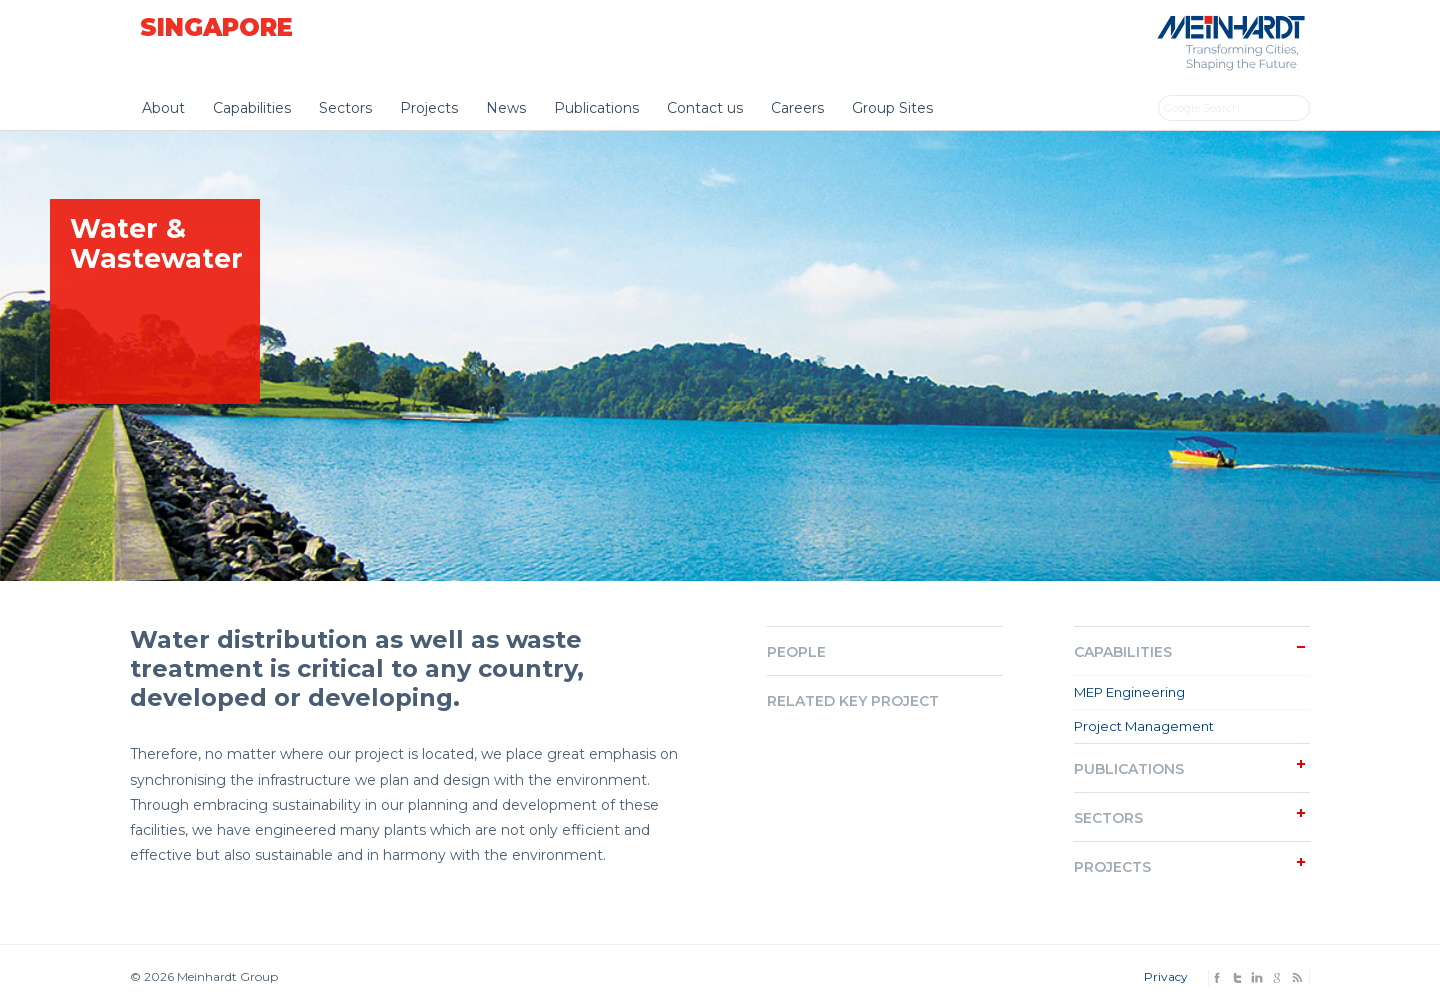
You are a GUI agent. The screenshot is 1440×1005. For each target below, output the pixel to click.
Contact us (705, 108)
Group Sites (892, 108)
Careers (797, 108)
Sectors (345, 108)
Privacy (1166, 976)
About (163, 108)
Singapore (216, 27)
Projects (429, 108)
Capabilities (252, 108)
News (506, 108)
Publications (596, 108)
